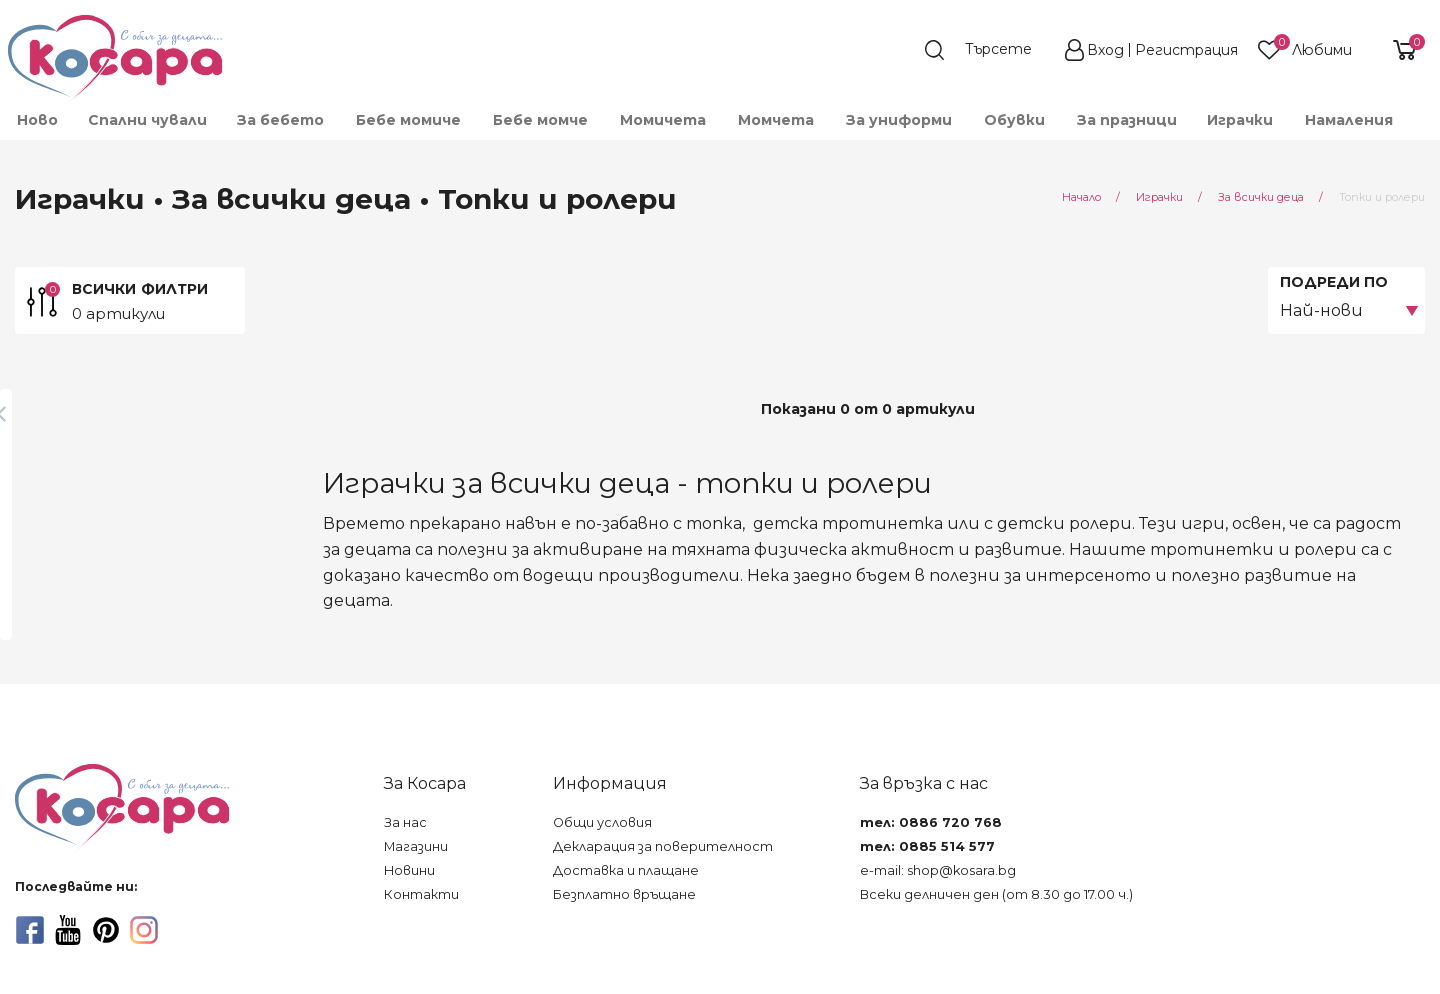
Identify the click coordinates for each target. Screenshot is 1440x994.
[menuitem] (1423, 129)
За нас (405, 822)
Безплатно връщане (624, 894)
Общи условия (602, 822)
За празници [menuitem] (1127, 120)
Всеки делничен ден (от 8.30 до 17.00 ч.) (996, 894)
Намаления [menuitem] (1349, 120)
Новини (409, 870)
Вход (1105, 50)
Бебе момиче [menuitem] (408, 120)
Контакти (421, 894)
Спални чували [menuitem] (147, 120)
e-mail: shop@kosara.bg (938, 870)
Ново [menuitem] (37, 120)
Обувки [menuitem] (1014, 120)
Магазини (416, 846)
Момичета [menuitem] (663, 120)
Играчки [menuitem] (1240, 120)
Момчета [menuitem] (776, 120)
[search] (988, 50)
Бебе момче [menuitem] (540, 120)
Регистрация (1186, 50)
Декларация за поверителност (663, 846)
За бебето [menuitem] (280, 120)
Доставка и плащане (626, 870)
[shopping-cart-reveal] (1397, 50)
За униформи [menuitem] (899, 120)
